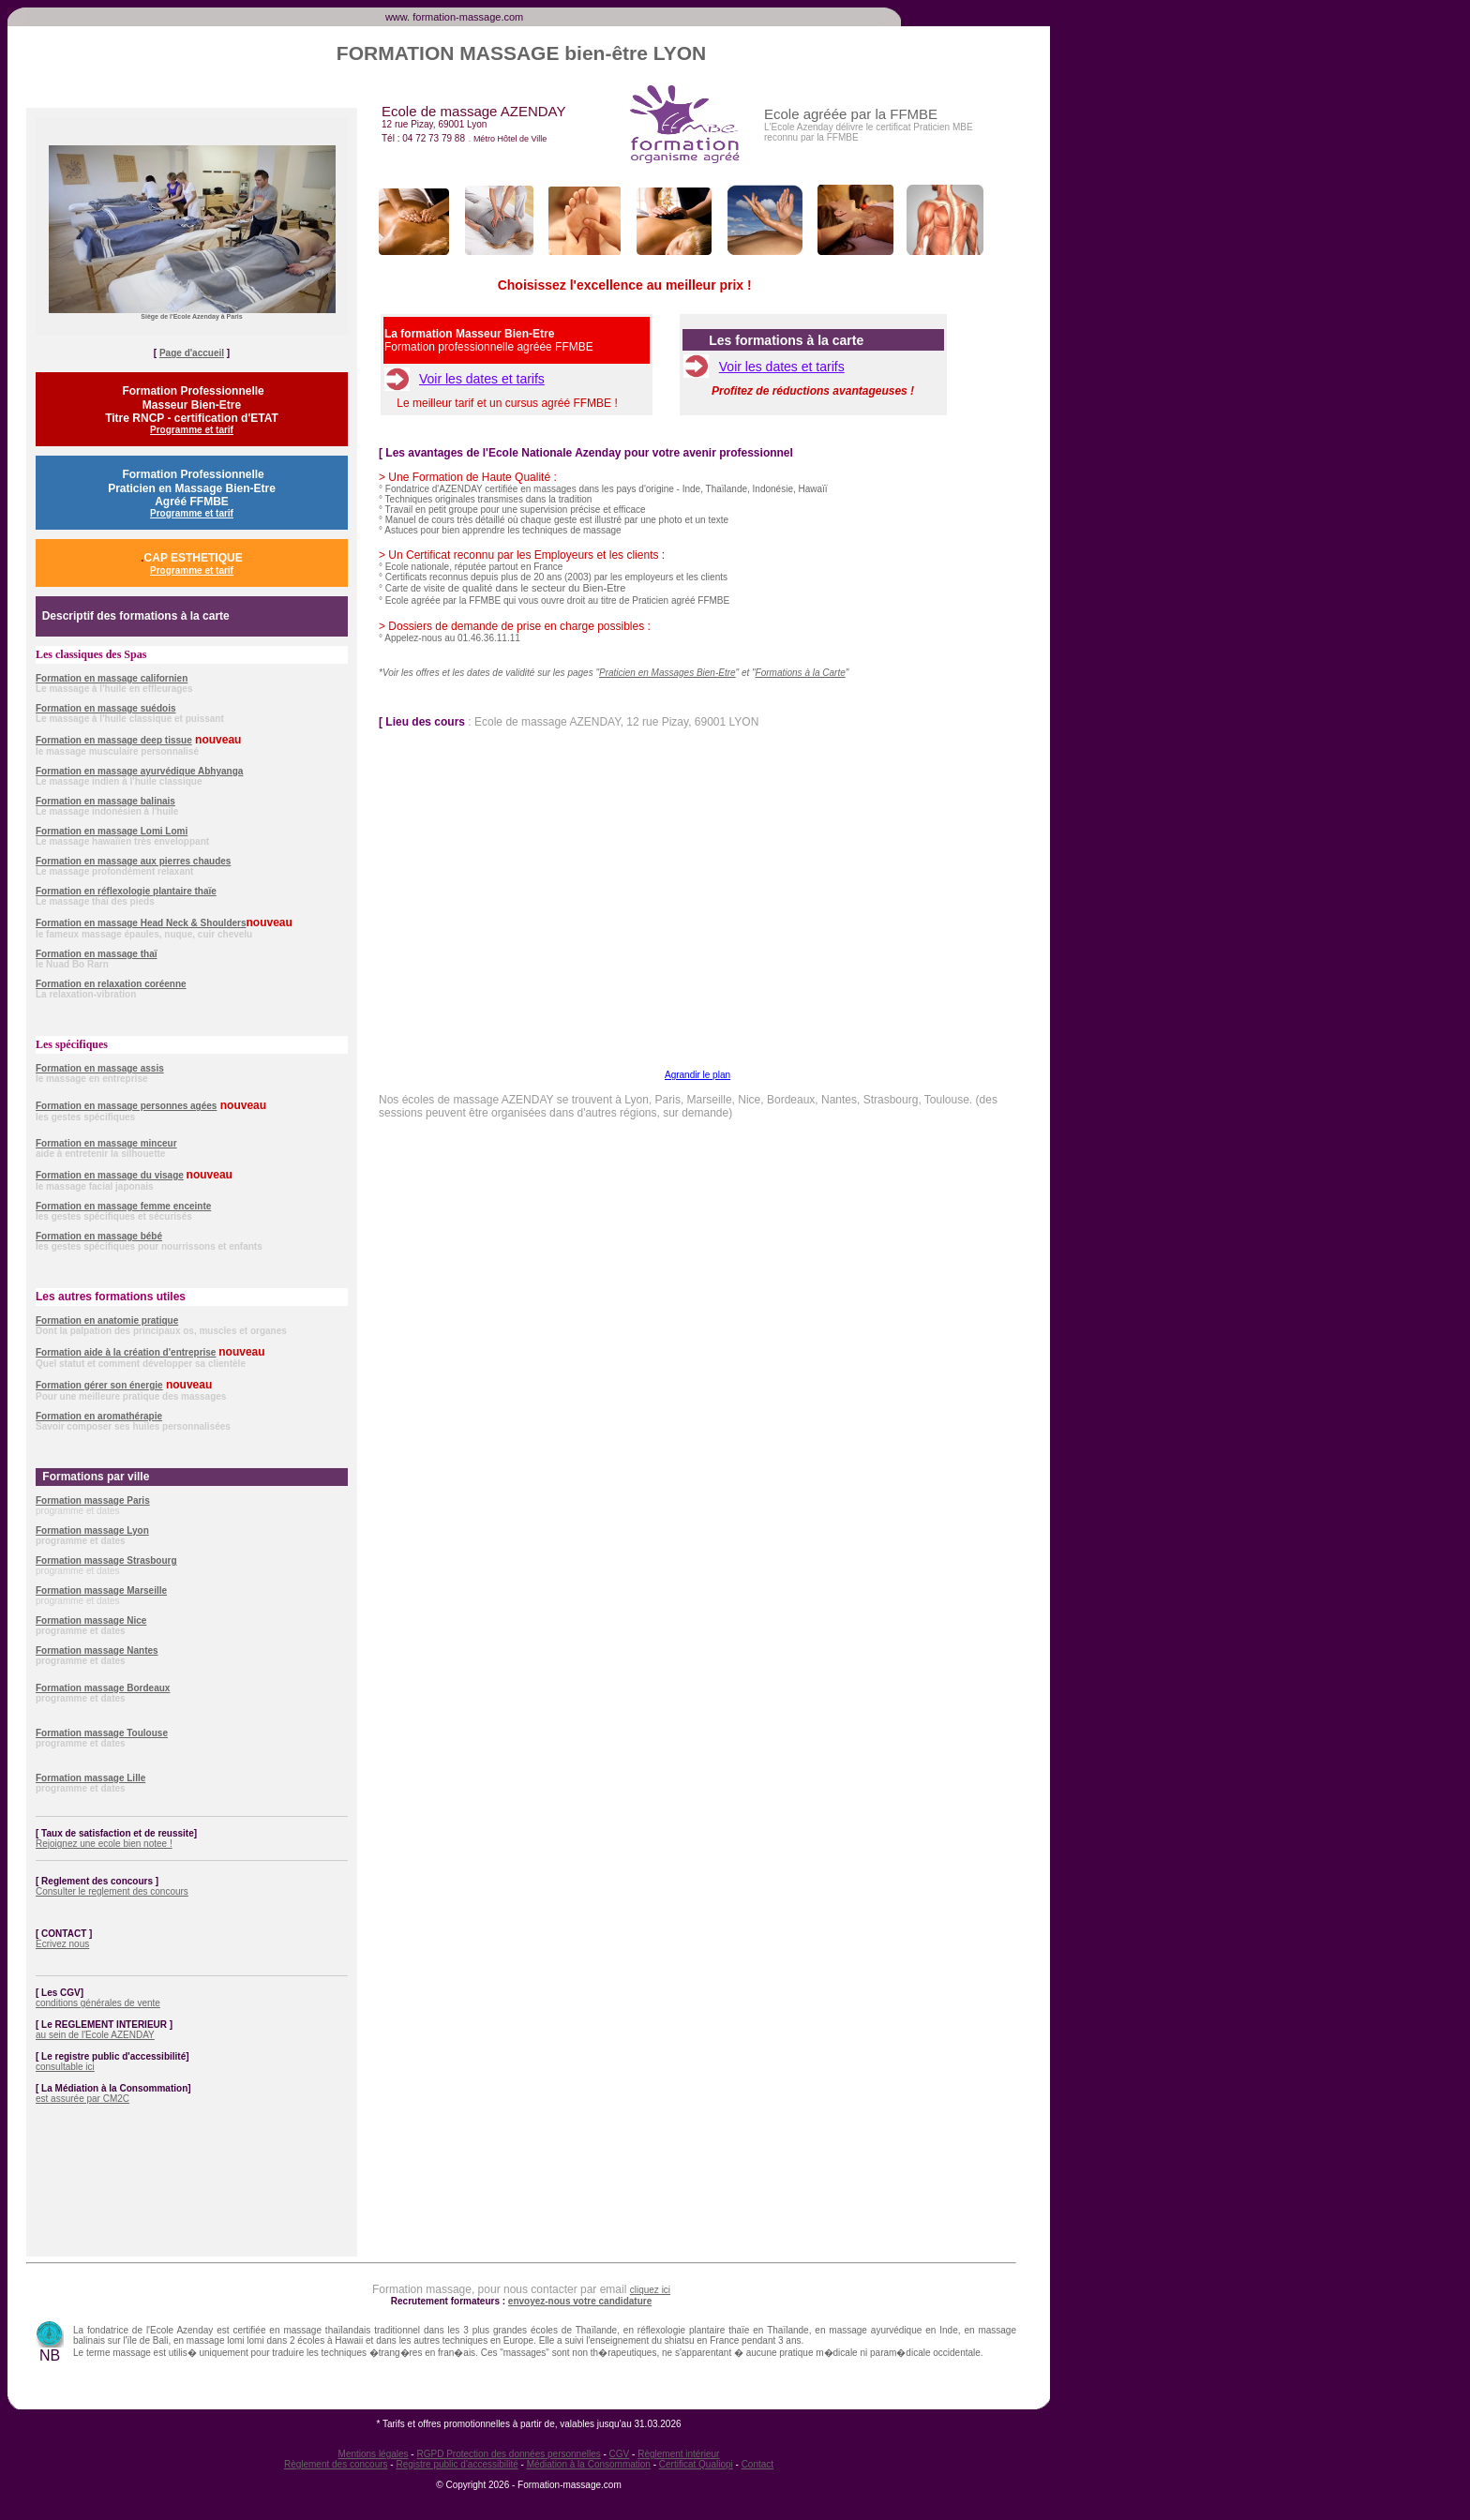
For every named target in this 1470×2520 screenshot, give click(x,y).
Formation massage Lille (90, 1778)
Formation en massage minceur (106, 1143)
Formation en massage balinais (105, 801)
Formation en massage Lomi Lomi (112, 831)
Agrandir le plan (697, 1075)
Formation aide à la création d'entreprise (126, 1352)
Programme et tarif (191, 430)
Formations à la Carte (801, 673)
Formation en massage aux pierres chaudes (133, 861)
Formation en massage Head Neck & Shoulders (141, 923)
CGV (619, 2454)
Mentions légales (373, 2454)
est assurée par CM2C (82, 2098)
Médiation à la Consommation (589, 2464)
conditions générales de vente (98, 2003)
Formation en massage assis (100, 1068)
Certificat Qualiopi (696, 2464)
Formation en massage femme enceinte (123, 1206)
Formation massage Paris (93, 1500)
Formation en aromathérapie (99, 1416)
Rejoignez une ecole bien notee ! (104, 1843)
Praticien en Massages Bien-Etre (667, 673)
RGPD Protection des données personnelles (508, 2454)
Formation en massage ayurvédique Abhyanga (139, 771)
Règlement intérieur (678, 2454)
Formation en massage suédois (106, 708)
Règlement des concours (336, 2464)
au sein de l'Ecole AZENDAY (95, 2035)
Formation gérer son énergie (99, 1385)
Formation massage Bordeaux (103, 1688)
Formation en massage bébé (99, 1236)
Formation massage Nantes (97, 1650)
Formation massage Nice (91, 1620)
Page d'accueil (191, 353)
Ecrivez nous (62, 1944)
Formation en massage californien (112, 678)
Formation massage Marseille (101, 1590)
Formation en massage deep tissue (114, 740)
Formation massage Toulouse (102, 1733)
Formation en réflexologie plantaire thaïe (126, 891)
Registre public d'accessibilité (457, 2464)
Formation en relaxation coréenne (111, 984)
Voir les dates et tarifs (482, 378)
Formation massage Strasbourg (106, 1560)
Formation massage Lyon (92, 1530)
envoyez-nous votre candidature (580, 2301)
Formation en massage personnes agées (126, 1106)
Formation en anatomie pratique (107, 1320)
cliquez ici (650, 2290)
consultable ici (65, 2067)
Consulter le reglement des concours (112, 1891)
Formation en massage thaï (96, 954)
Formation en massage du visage (110, 1175)
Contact (757, 2464)
